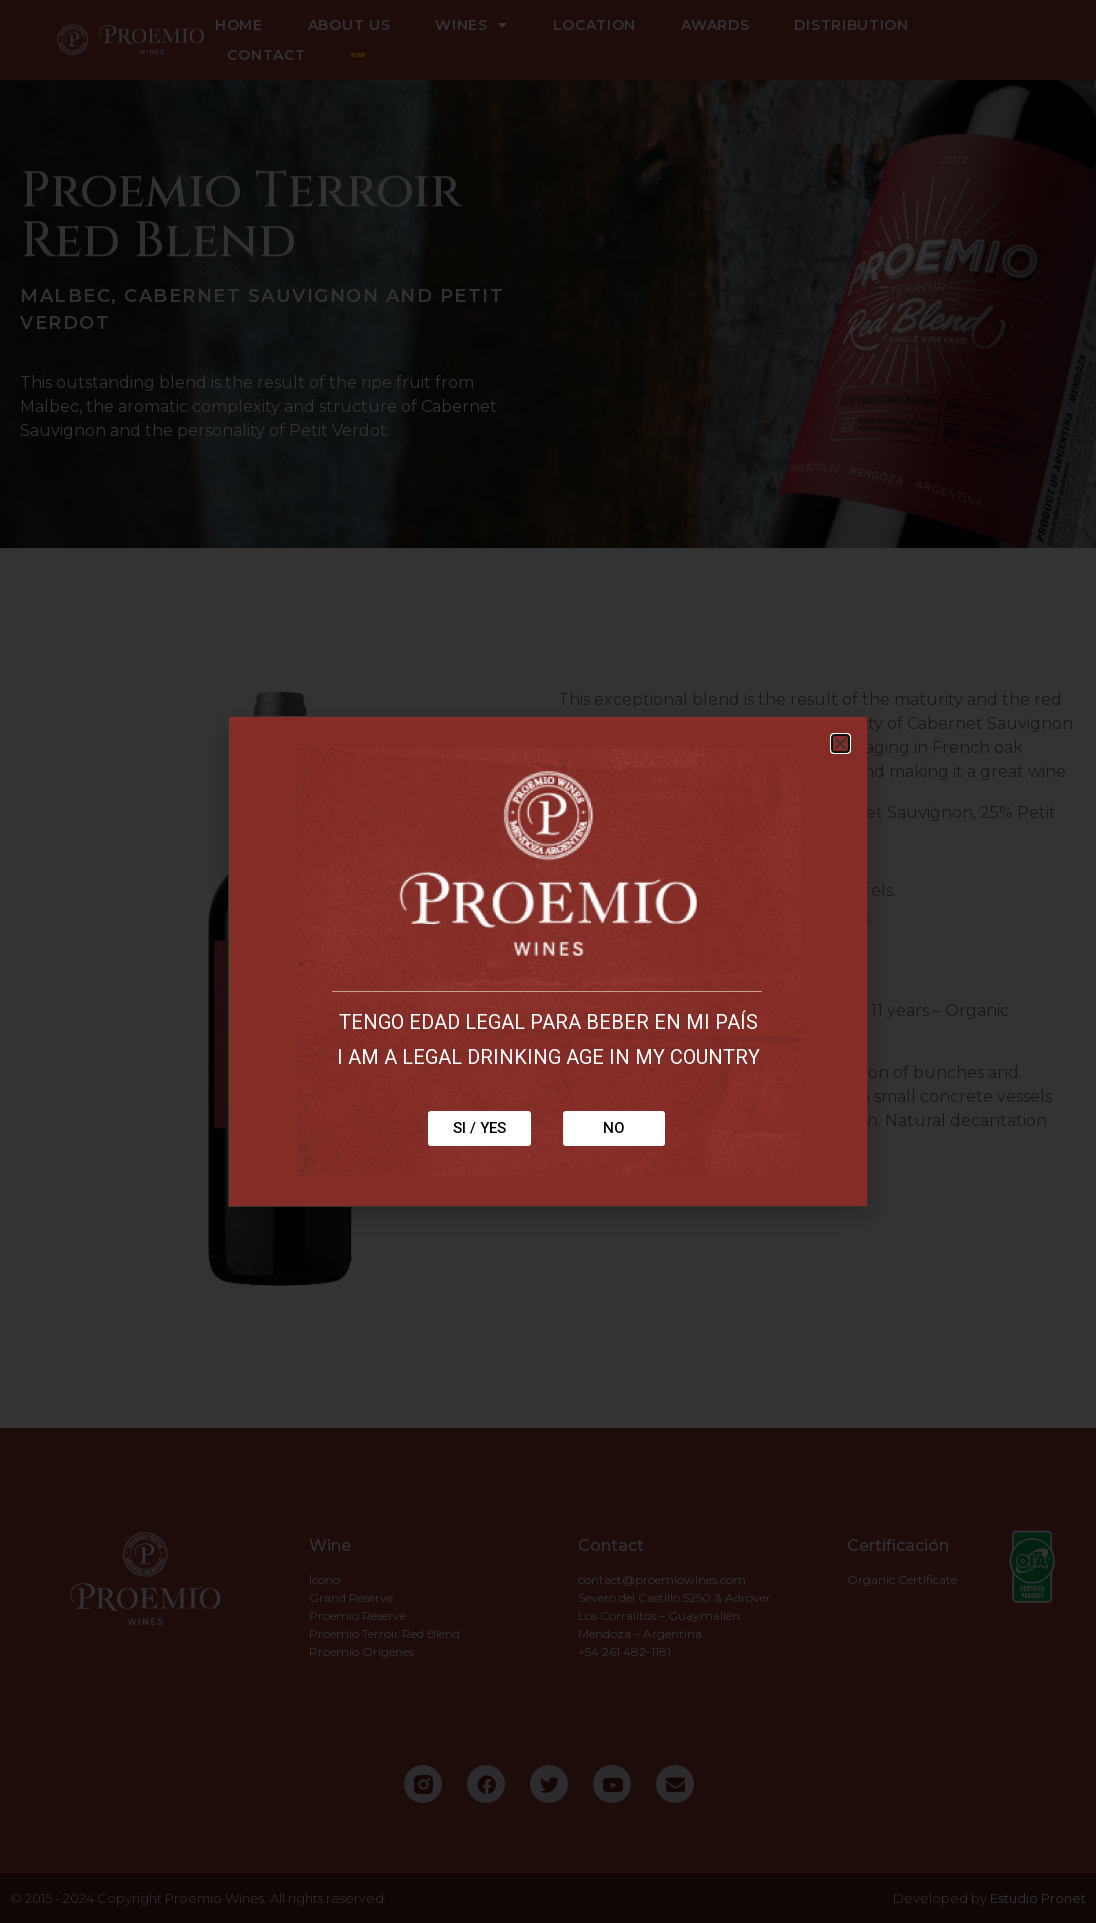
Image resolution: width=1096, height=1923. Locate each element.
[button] (840, 743)
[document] (548, 961)
